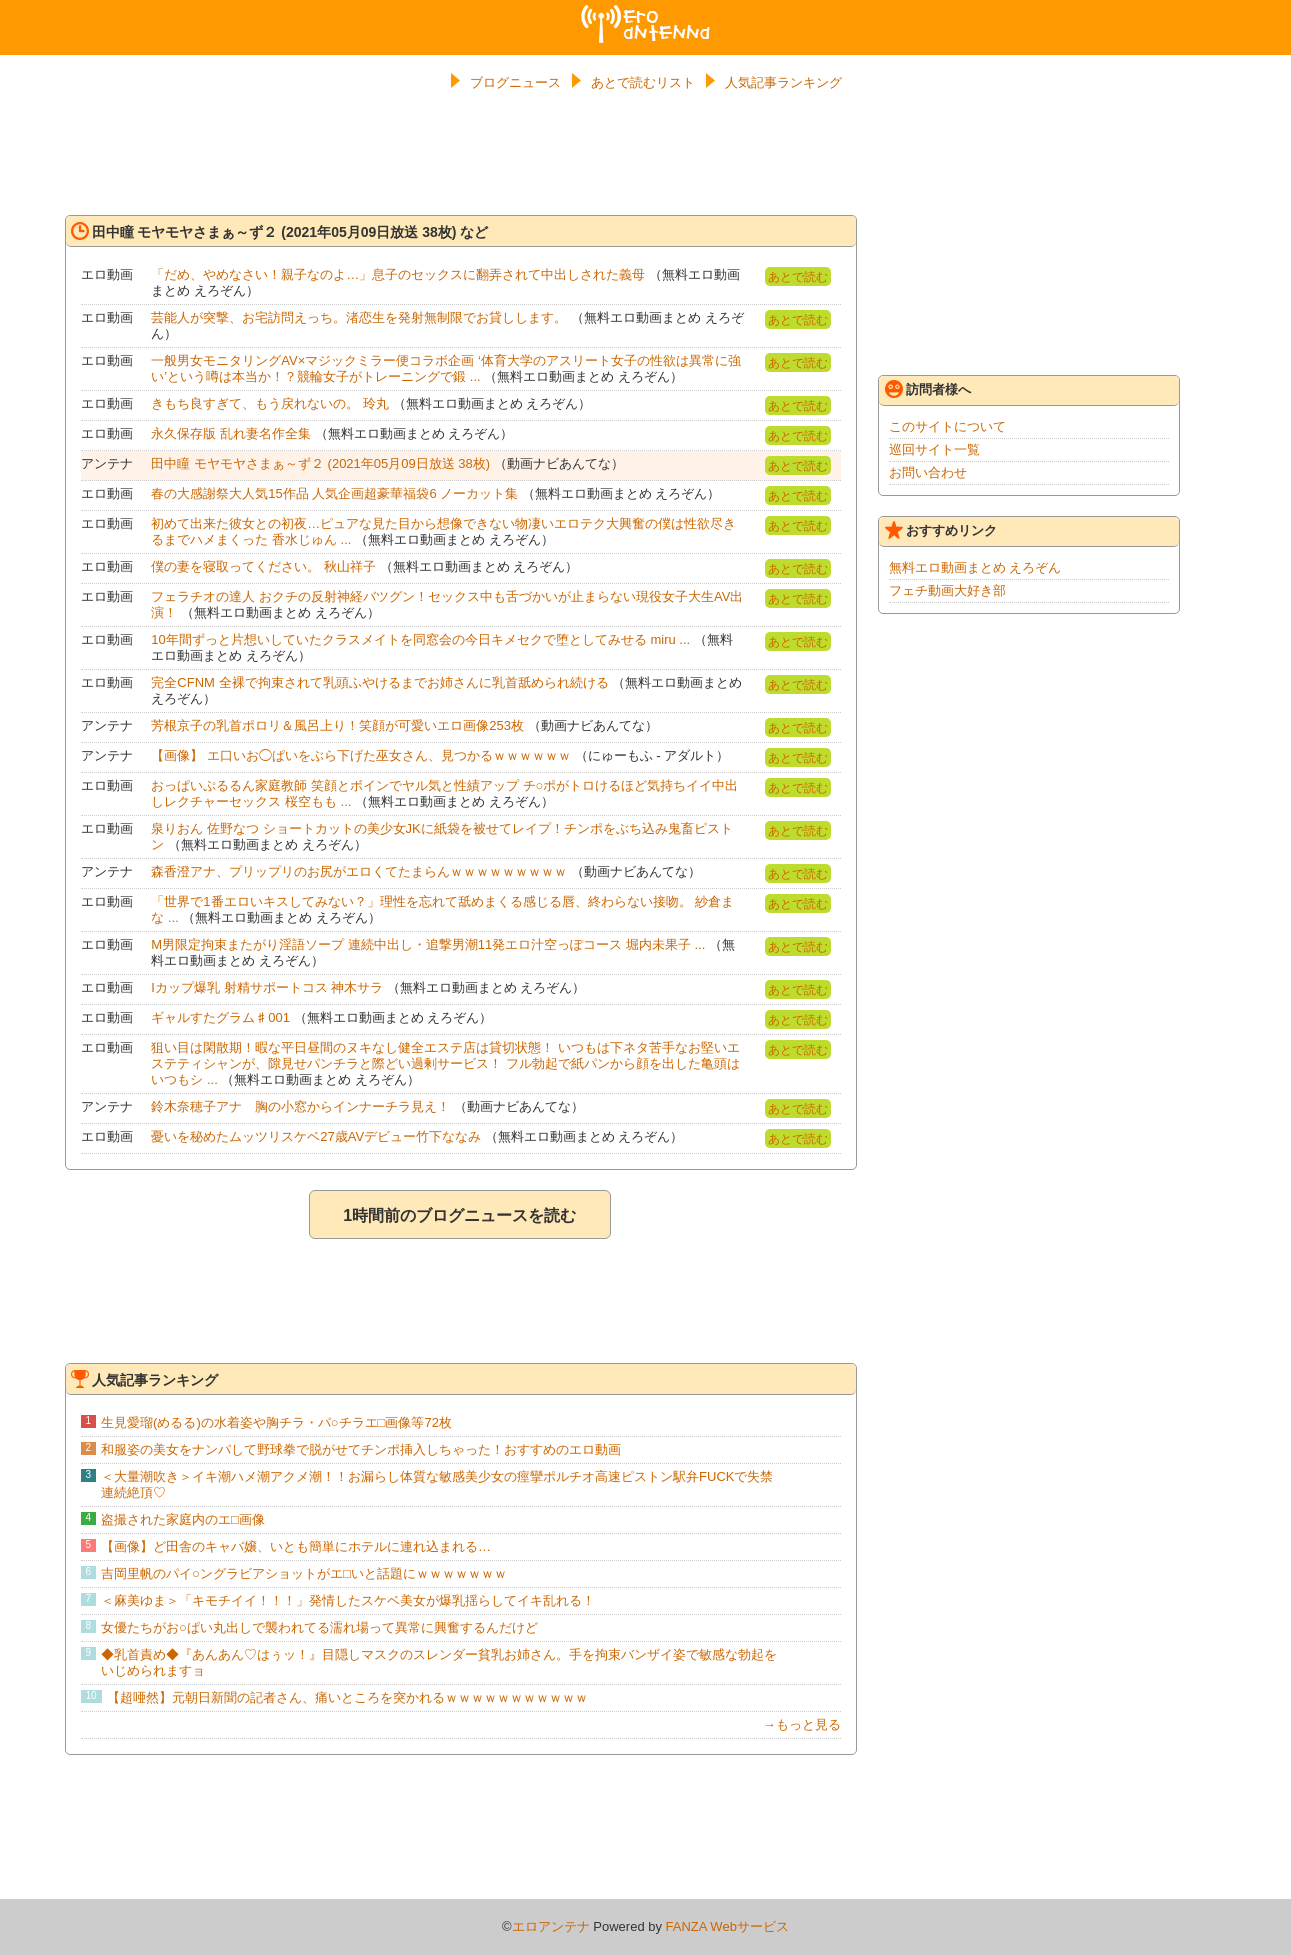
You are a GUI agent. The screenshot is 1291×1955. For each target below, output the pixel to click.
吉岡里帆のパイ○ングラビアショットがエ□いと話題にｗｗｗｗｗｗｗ (304, 1573)
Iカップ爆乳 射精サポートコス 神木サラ (267, 987)
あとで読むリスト (643, 82)
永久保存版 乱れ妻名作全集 (231, 433)
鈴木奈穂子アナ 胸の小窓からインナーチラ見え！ (300, 1106)
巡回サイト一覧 (934, 449)
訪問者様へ (928, 389)
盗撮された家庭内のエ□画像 (183, 1519)
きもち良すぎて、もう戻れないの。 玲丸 (270, 403)
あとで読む (798, 277)
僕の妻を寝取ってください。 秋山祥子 (263, 566)
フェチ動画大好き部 (947, 590)
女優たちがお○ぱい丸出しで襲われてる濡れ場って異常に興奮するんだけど (319, 1627)
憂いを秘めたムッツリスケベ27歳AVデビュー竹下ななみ (316, 1136)
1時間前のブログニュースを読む (459, 1215)
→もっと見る (802, 1724)
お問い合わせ (928, 472)
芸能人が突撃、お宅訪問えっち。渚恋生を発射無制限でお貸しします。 (359, 317)
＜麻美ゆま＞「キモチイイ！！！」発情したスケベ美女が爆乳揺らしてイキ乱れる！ (348, 1600)
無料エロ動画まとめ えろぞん (975, 567)
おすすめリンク (941, 530)
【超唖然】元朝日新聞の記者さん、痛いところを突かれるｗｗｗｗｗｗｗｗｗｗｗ (347, 1697)
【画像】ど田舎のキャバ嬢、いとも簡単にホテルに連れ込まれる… (296, 1546)
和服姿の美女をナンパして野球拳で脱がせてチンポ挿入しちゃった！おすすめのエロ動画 (361, 1449)
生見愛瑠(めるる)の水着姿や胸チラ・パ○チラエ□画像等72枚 (276, 1422)
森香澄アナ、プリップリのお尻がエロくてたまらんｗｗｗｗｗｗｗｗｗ (359, 871)
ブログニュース (515, 82)
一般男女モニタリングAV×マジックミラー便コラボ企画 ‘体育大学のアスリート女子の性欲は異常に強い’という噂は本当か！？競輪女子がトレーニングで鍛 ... (445, 368)
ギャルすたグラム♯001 (220, 1017)
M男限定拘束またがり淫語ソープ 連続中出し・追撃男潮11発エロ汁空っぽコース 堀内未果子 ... (428, 944)
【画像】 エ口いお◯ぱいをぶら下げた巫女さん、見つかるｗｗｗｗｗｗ (361, 755)
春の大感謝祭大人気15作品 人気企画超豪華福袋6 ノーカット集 (334, 493)
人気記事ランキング (783, 82)
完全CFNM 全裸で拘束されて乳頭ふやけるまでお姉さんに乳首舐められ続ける (379, 682)
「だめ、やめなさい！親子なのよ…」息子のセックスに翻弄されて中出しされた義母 (398, 274)
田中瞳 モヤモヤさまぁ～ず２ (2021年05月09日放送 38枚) (320, 463)
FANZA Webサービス (727, 1926)
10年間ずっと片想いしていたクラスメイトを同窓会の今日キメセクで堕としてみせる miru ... (420, 639)
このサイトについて (947, 426)
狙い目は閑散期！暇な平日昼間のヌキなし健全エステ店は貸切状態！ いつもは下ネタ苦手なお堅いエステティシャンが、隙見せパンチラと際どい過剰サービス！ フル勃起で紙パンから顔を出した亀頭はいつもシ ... (445, 1063)
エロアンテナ (646, 13)
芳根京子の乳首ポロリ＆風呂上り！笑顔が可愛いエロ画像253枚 (337, 725)
